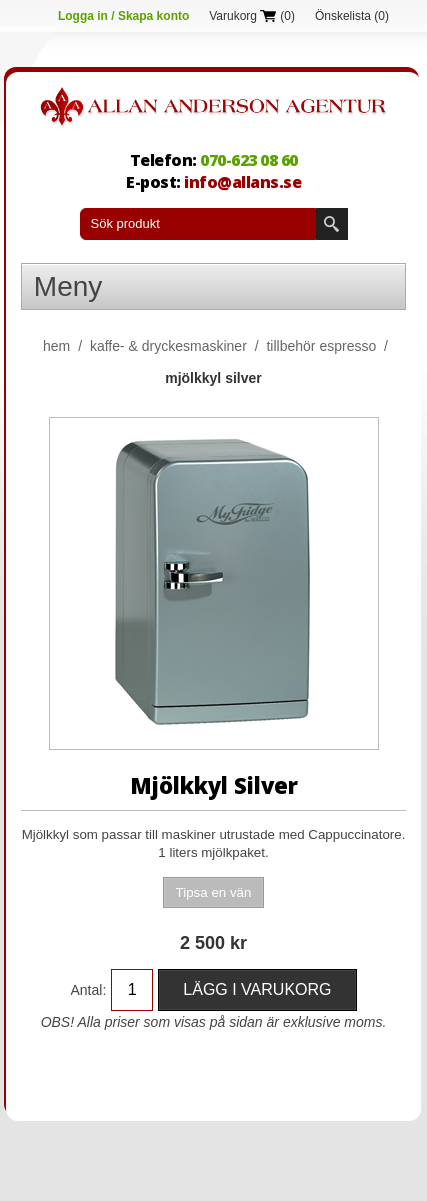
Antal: (89, 990)
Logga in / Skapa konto (123, 16)
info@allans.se (242, 182)
